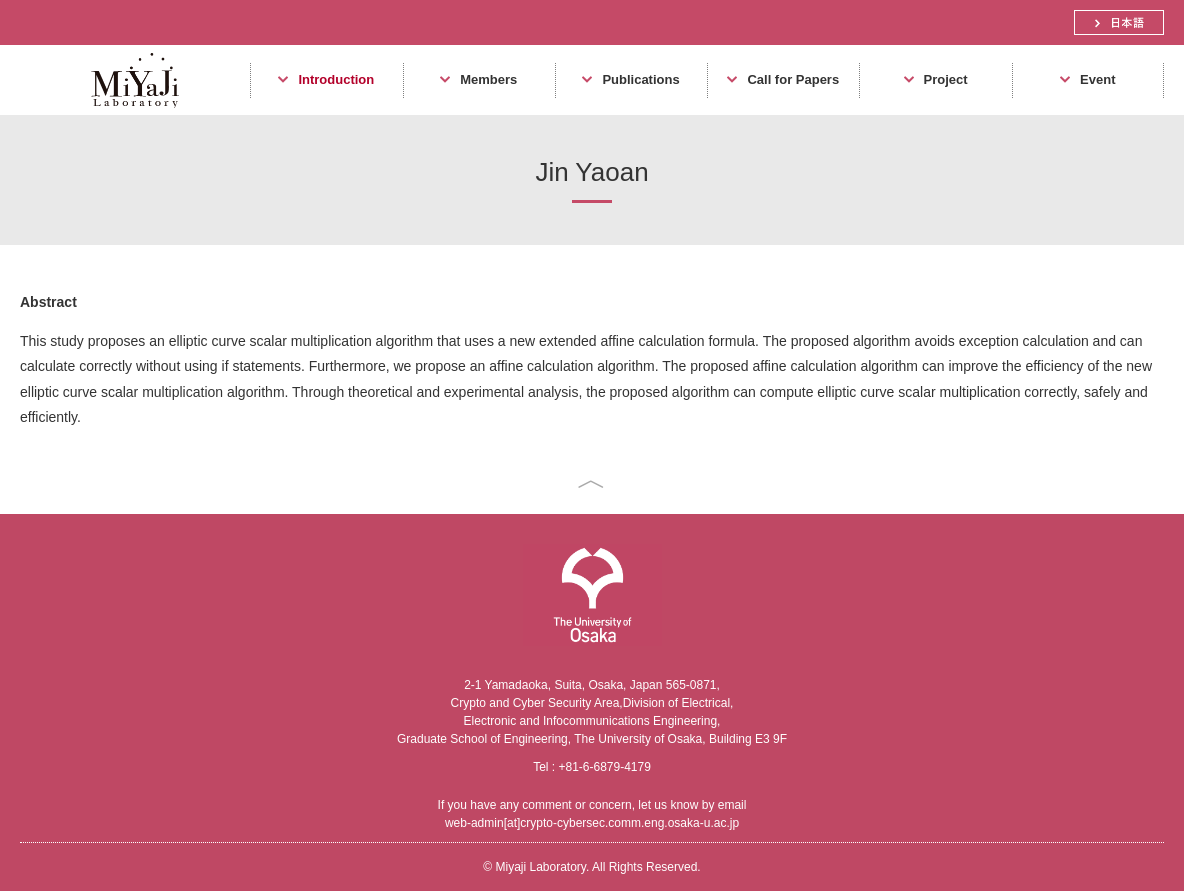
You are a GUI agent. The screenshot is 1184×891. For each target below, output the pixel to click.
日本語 (1119, 22)
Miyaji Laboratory (127, 114)
